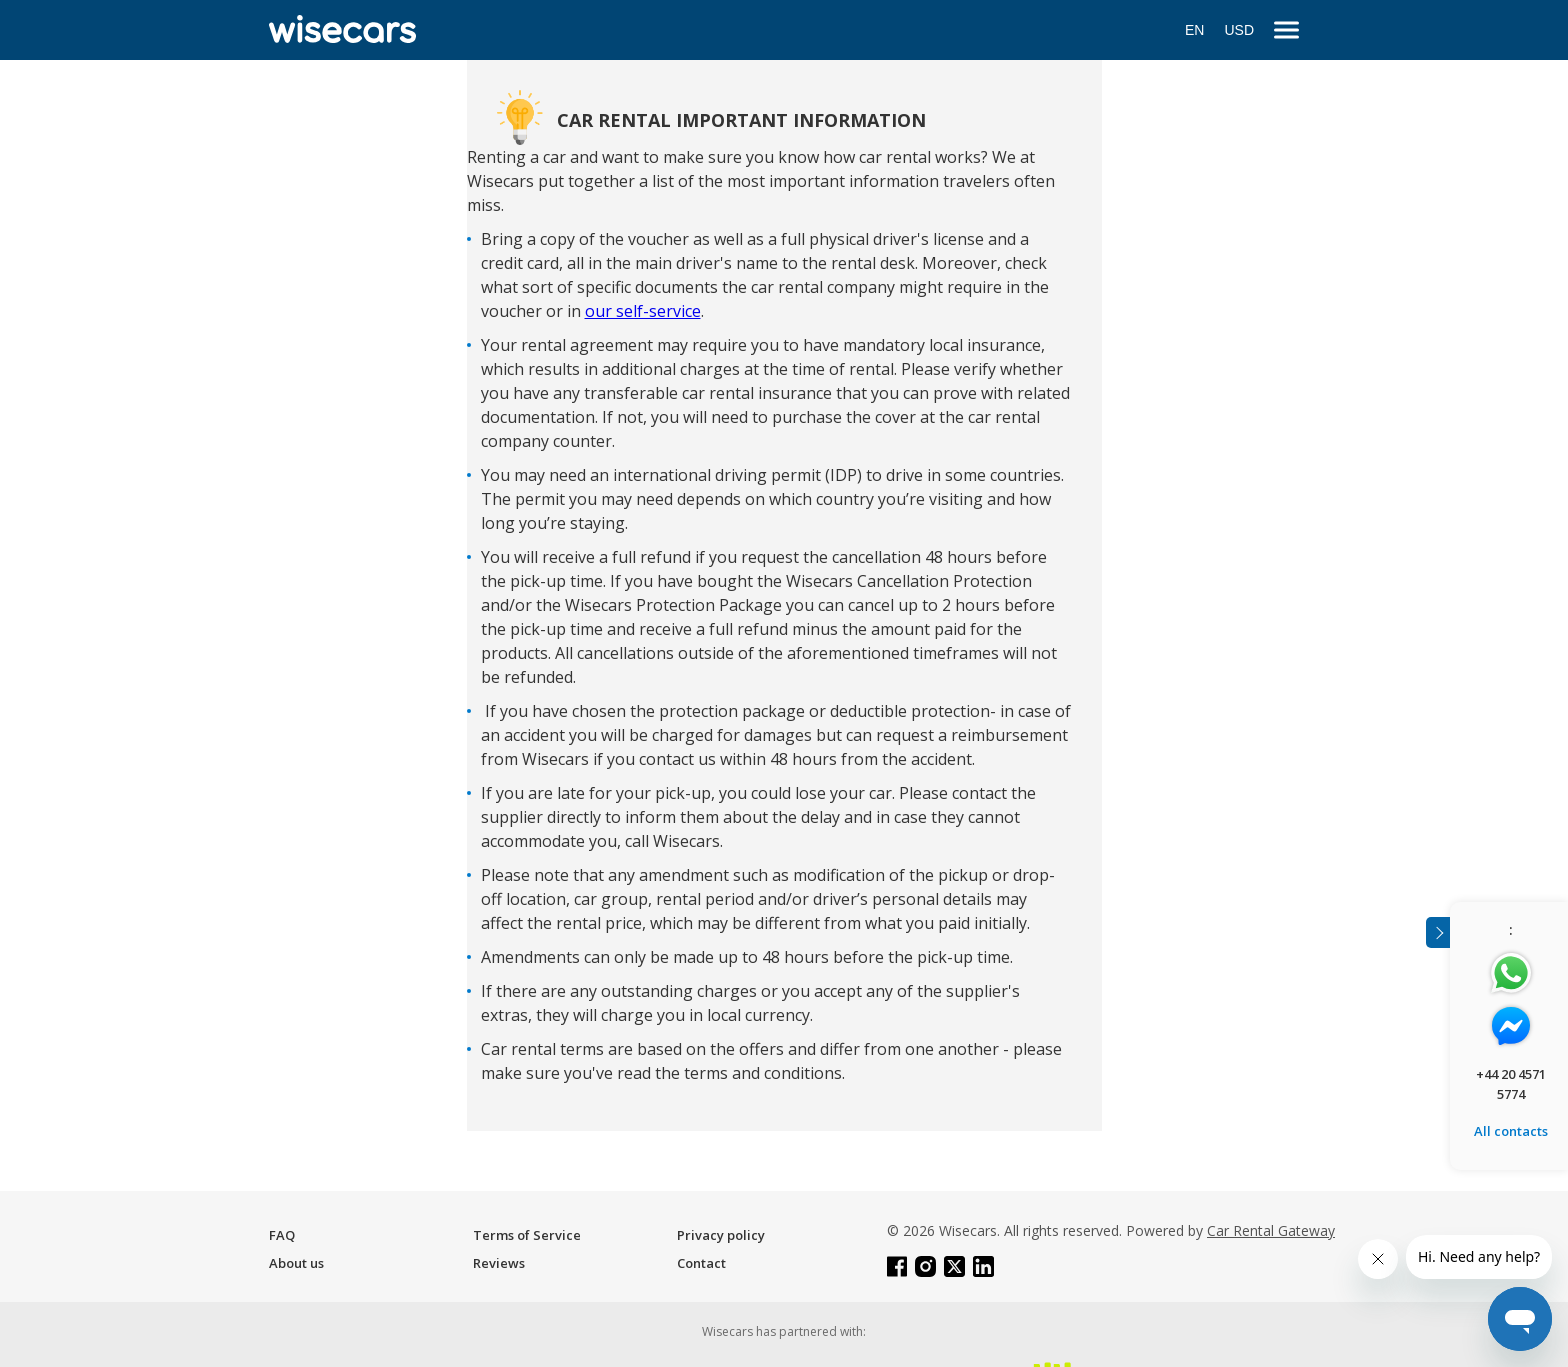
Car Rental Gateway (1271, 1230)
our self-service (643, 311)
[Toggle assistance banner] (1438, 932)
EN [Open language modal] (1194, 30)
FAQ (282, 1235)
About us (296, 1263)
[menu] (1286, 30)
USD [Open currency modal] (1239, 30)
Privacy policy (721, 1235)
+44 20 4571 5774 (1511, 1084)
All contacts (1511, 1131)
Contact (701, 1263)
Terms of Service (527, 1235)
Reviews (499, 1263)
